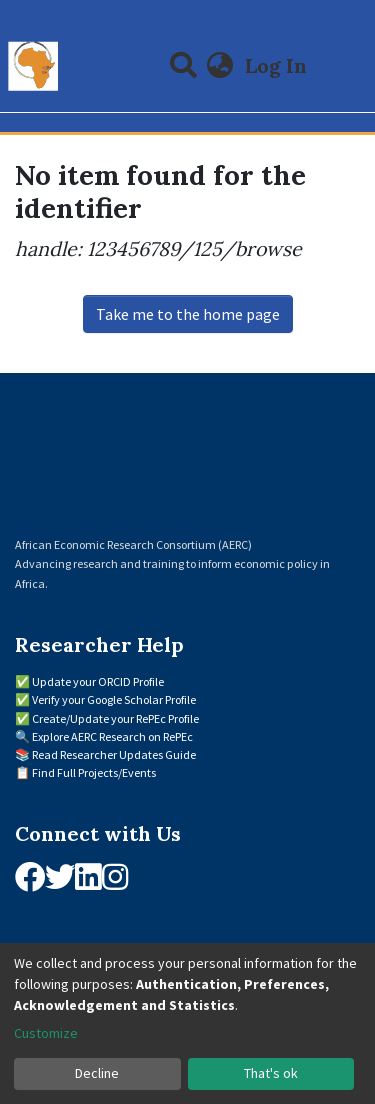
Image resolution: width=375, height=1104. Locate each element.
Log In (278, 65)
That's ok (271, 1073)
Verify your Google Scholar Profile (114, 699)
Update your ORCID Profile (98, 681)
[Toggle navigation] (347, 66)
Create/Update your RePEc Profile (115, 718)
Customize (46, 1033)
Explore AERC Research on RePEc (112, 736)
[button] (220, 66)
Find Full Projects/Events (94, 772)
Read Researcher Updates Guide (114, 754)
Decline (97, 1073)
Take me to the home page (188, 314)
